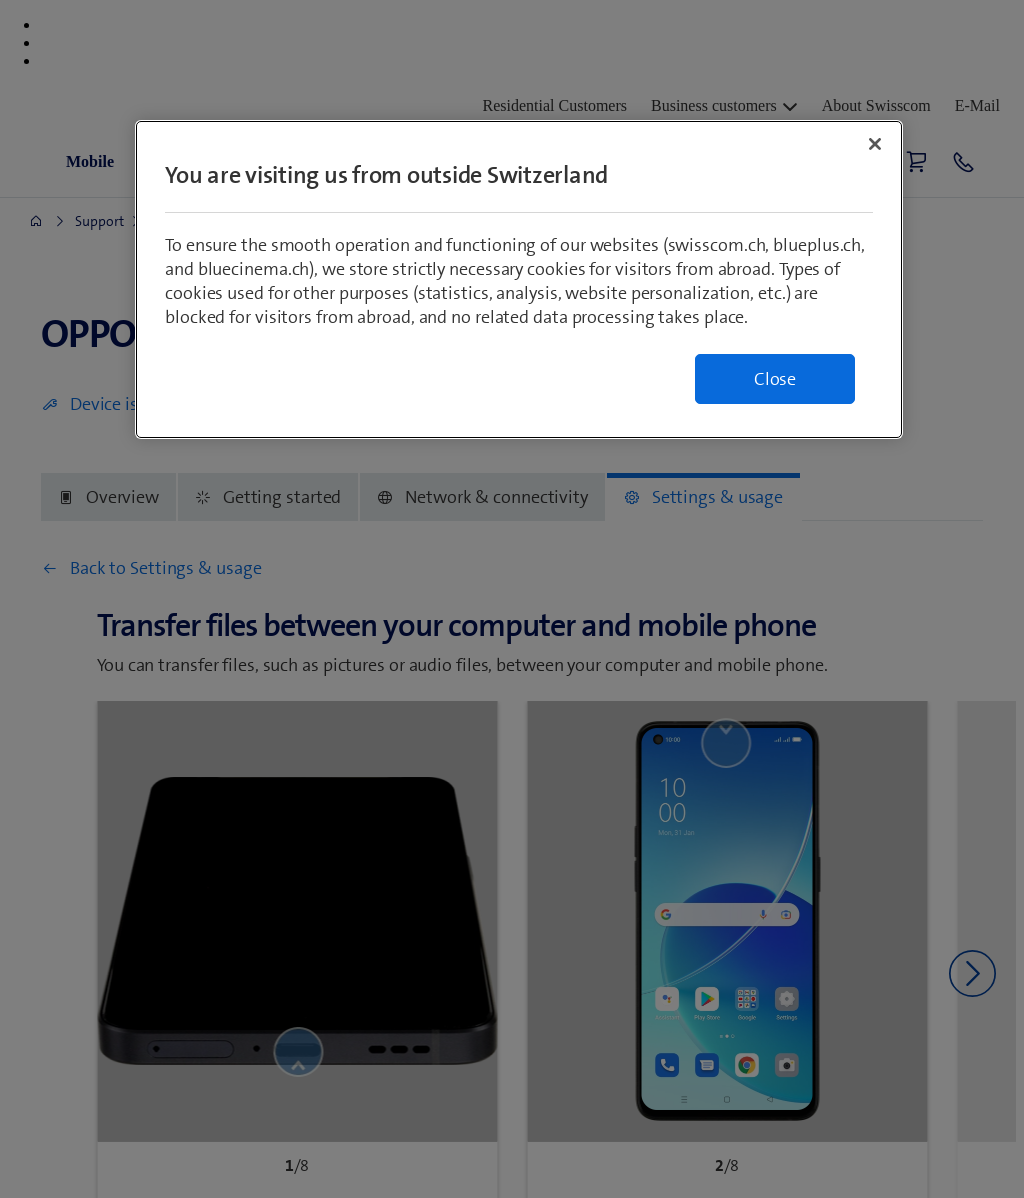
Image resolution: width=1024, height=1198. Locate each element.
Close (775, 379)
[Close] (875, 144)
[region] (519, 279)
